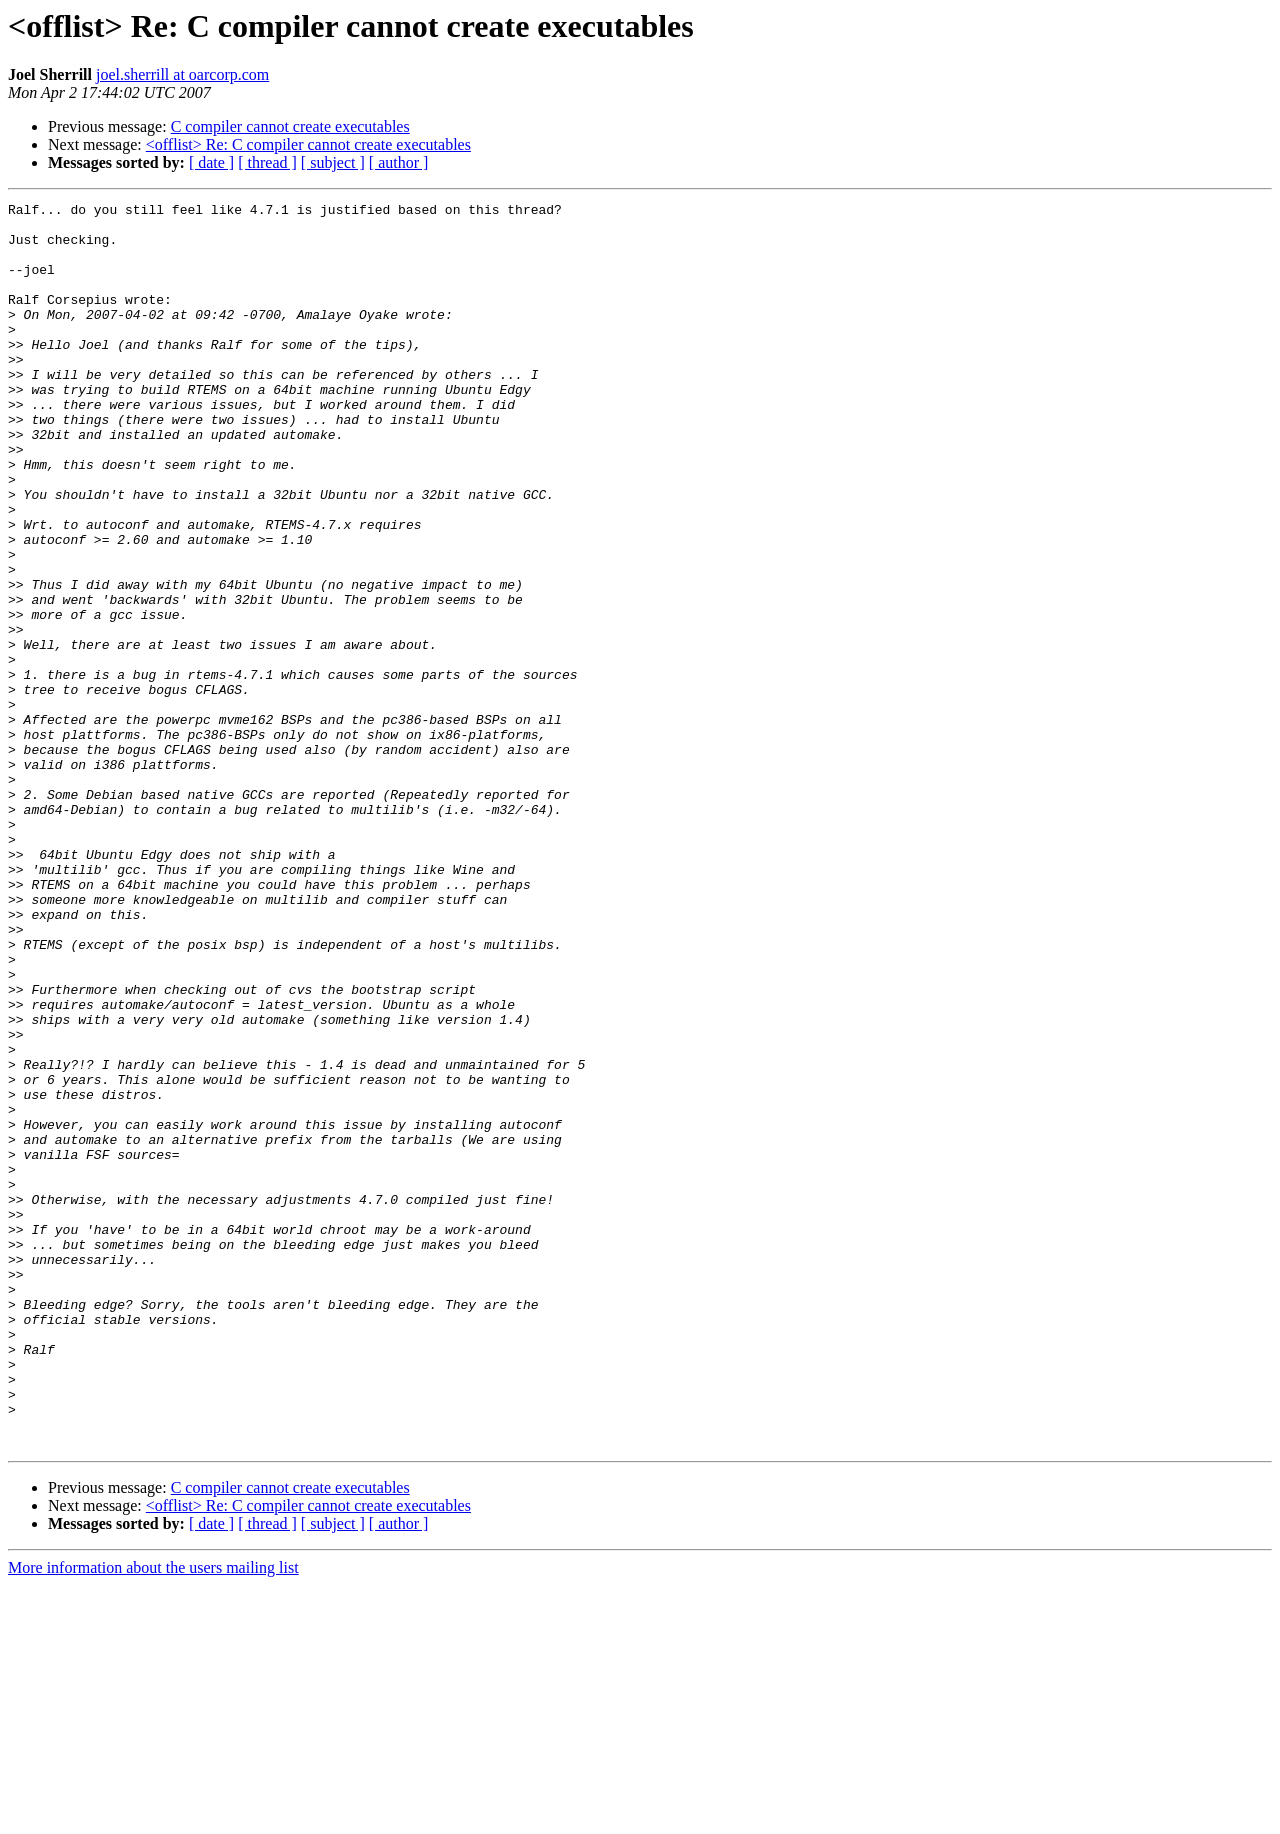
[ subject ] (333, 162)
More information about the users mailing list (153, 1816)
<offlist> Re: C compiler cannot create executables (308, 144)
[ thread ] (267, 162)
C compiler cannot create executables (290, 126)
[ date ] (211, 162)
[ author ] (399, 162)
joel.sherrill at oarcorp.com (182, 74)
